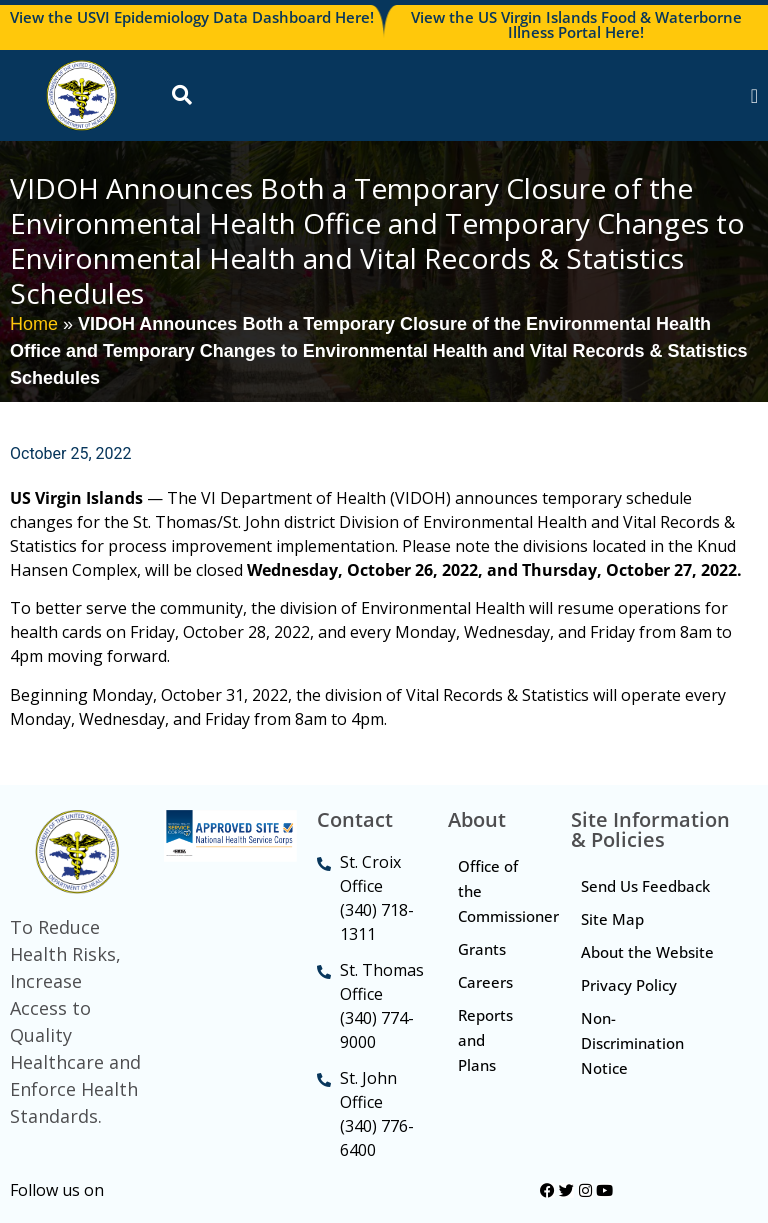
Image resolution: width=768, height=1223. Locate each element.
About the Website (647, 952)
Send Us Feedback (645, 886)
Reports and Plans (485, 1040)
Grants (482, 949)
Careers (485, 982)
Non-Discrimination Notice (632, 1043)
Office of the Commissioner (504, 891)
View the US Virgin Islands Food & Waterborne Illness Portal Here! (576, 24)
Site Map (612, 919)
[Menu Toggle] (754, 96)
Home (34, 324)
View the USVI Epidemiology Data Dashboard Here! (192, 17)
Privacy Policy (629, 985)
